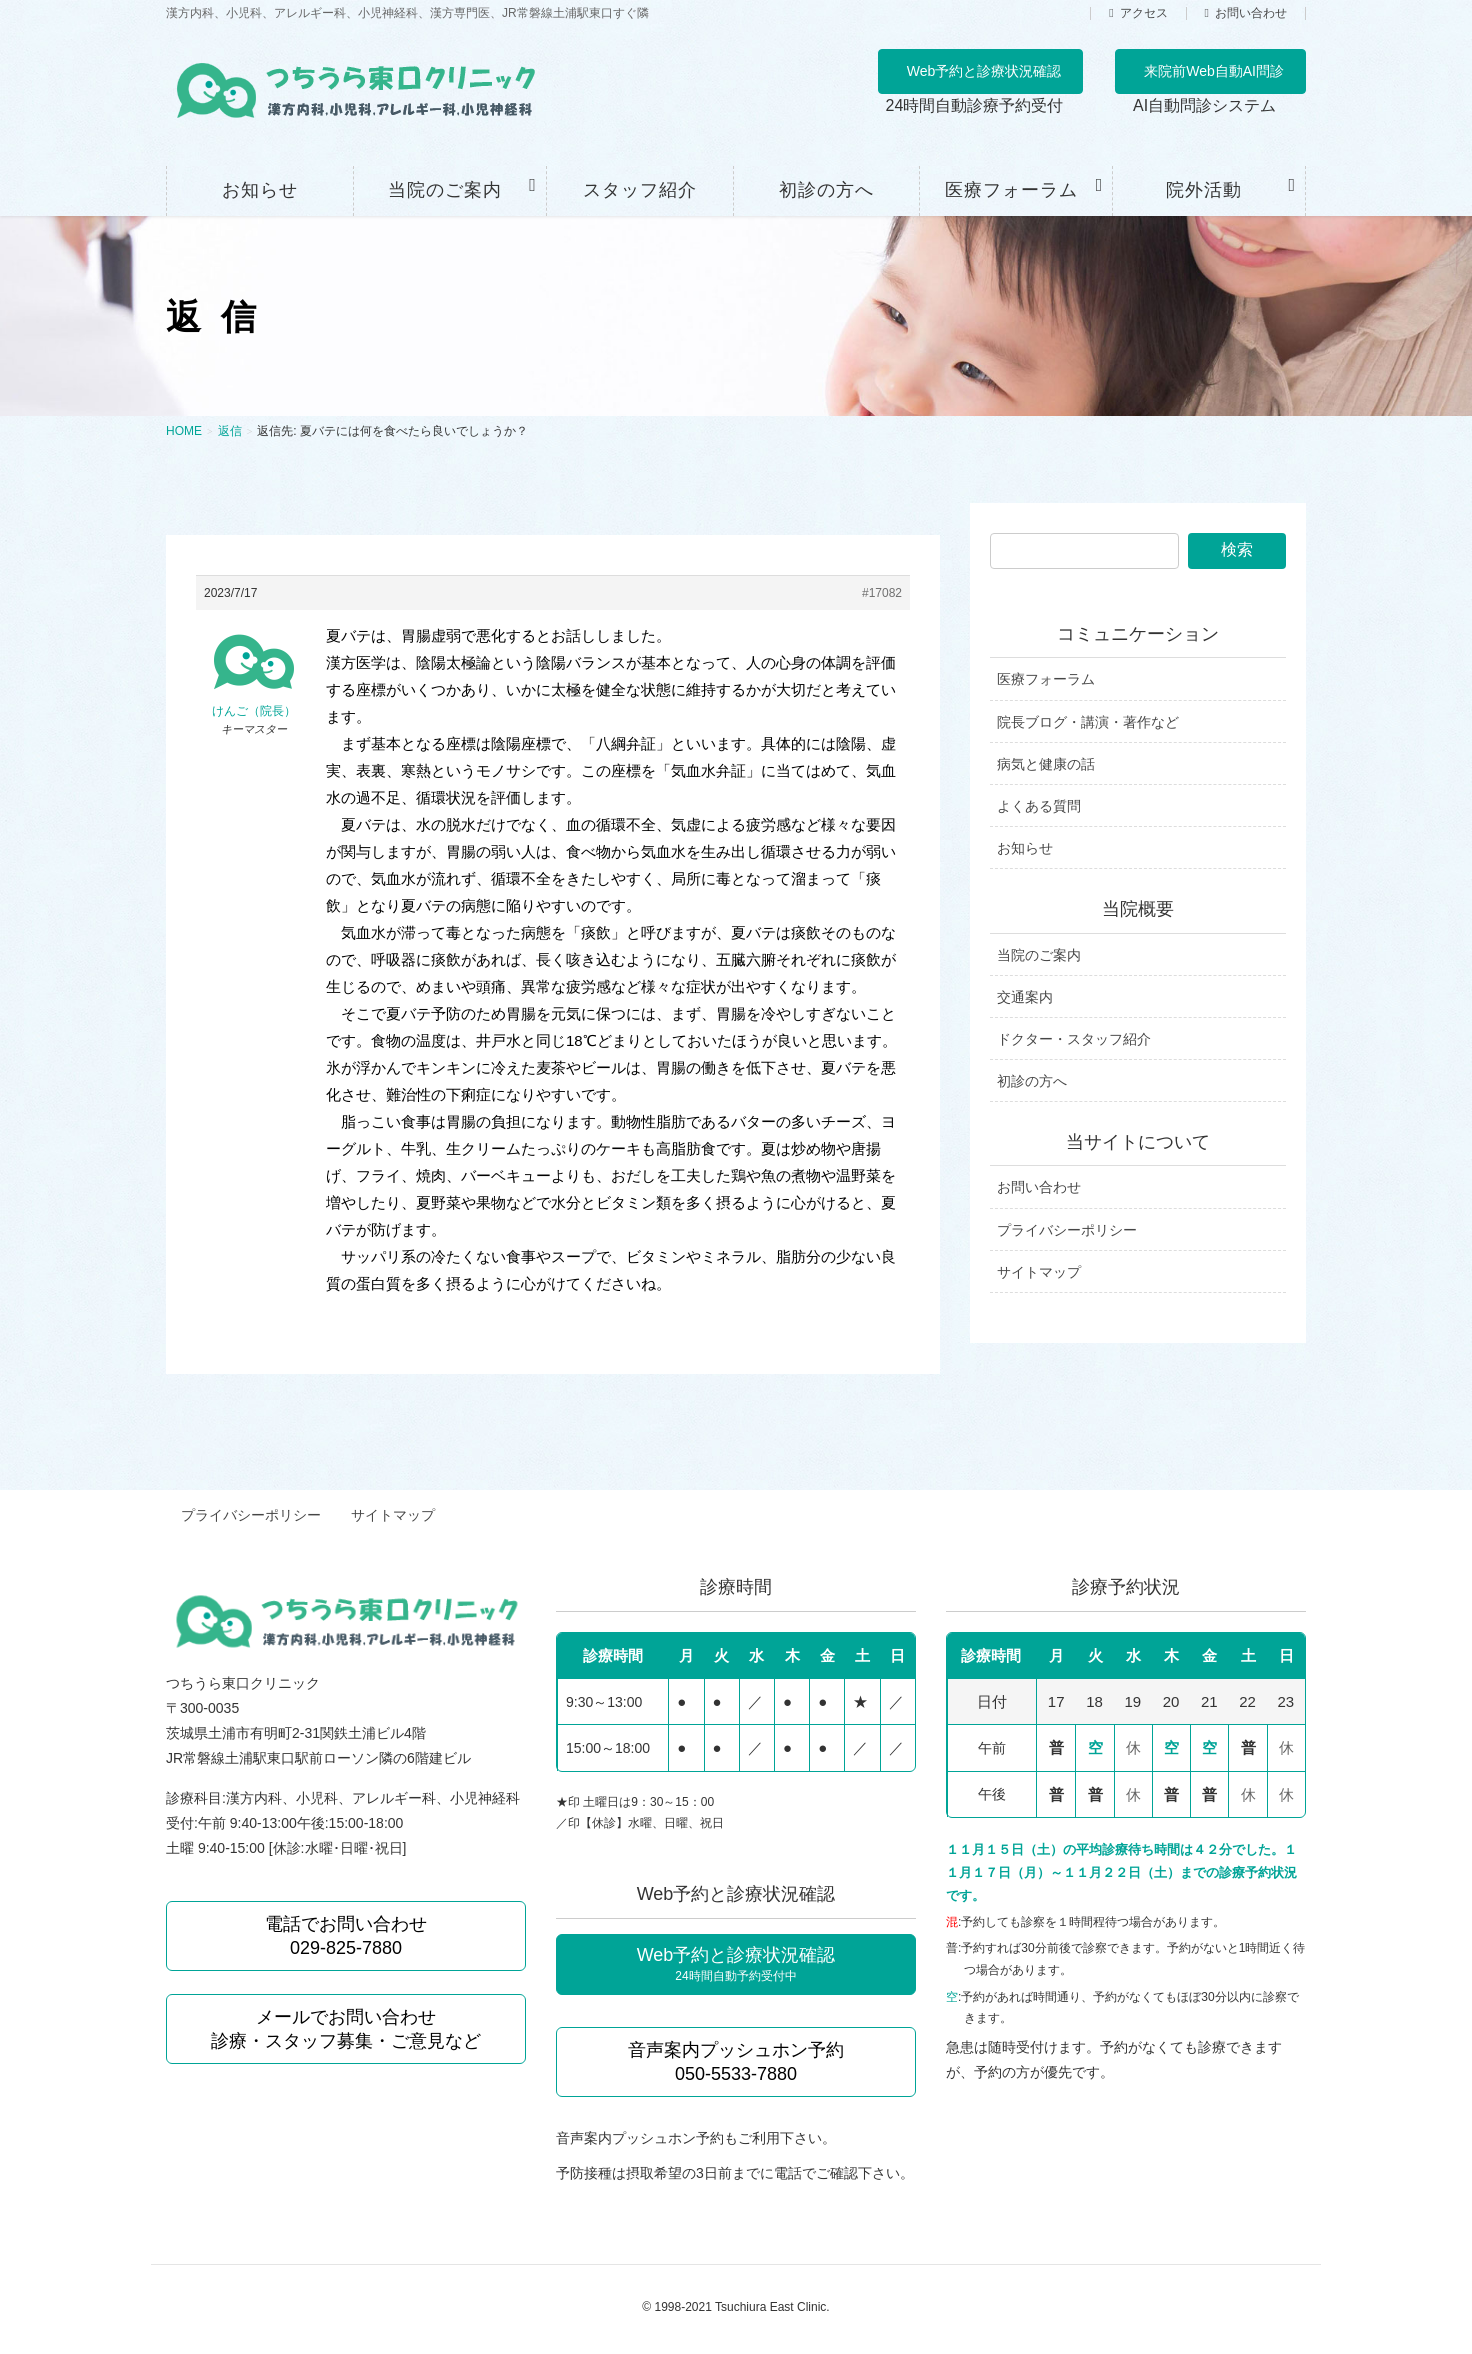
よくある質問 (1039, 806)
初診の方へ (1032, 1081)
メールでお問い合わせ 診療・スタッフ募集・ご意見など (346, 2023)
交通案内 (1025, 997)
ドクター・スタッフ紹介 (1074, 1039)
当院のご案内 (1039, 955)
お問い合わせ (1251, 13)
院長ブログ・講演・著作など (1088, 722)
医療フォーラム (1046, 679)
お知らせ (1025, 848)
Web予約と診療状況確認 (984, 71)
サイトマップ (1039, 1272)
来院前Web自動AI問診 (1214, 71)
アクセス (1144, 13)
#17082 (882, 593)
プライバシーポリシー (1067, 1230)
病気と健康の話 (1046, 764)
